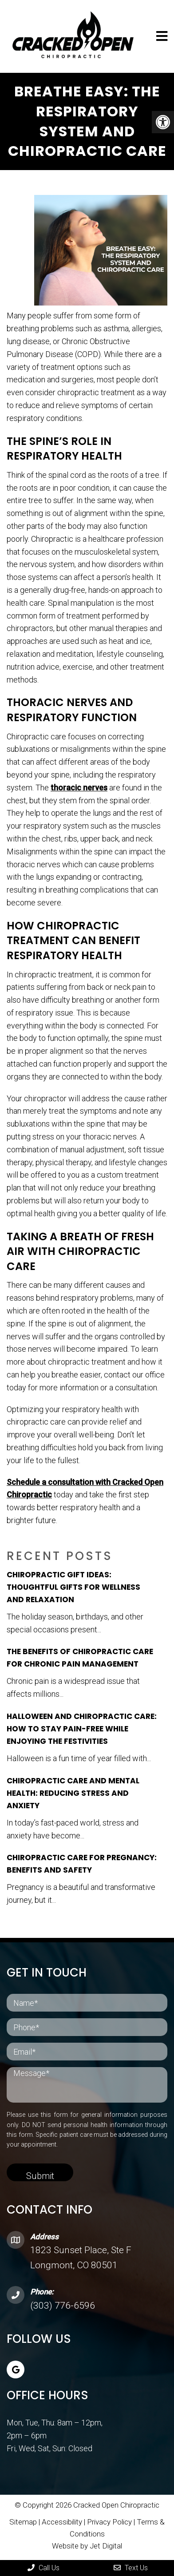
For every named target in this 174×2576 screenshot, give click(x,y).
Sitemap (23, 2521)
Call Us (43, 2568)
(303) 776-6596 (62, 2305)
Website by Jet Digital (87, 2545)
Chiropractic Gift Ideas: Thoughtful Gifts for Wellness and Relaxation (73, 1587)
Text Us (131, 2568)
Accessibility (62, 2521)
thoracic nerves (79, 787)
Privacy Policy (110, 2521)
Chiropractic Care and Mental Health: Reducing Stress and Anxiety (73, 1793)
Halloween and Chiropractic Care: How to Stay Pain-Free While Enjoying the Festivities (82, 1728)
